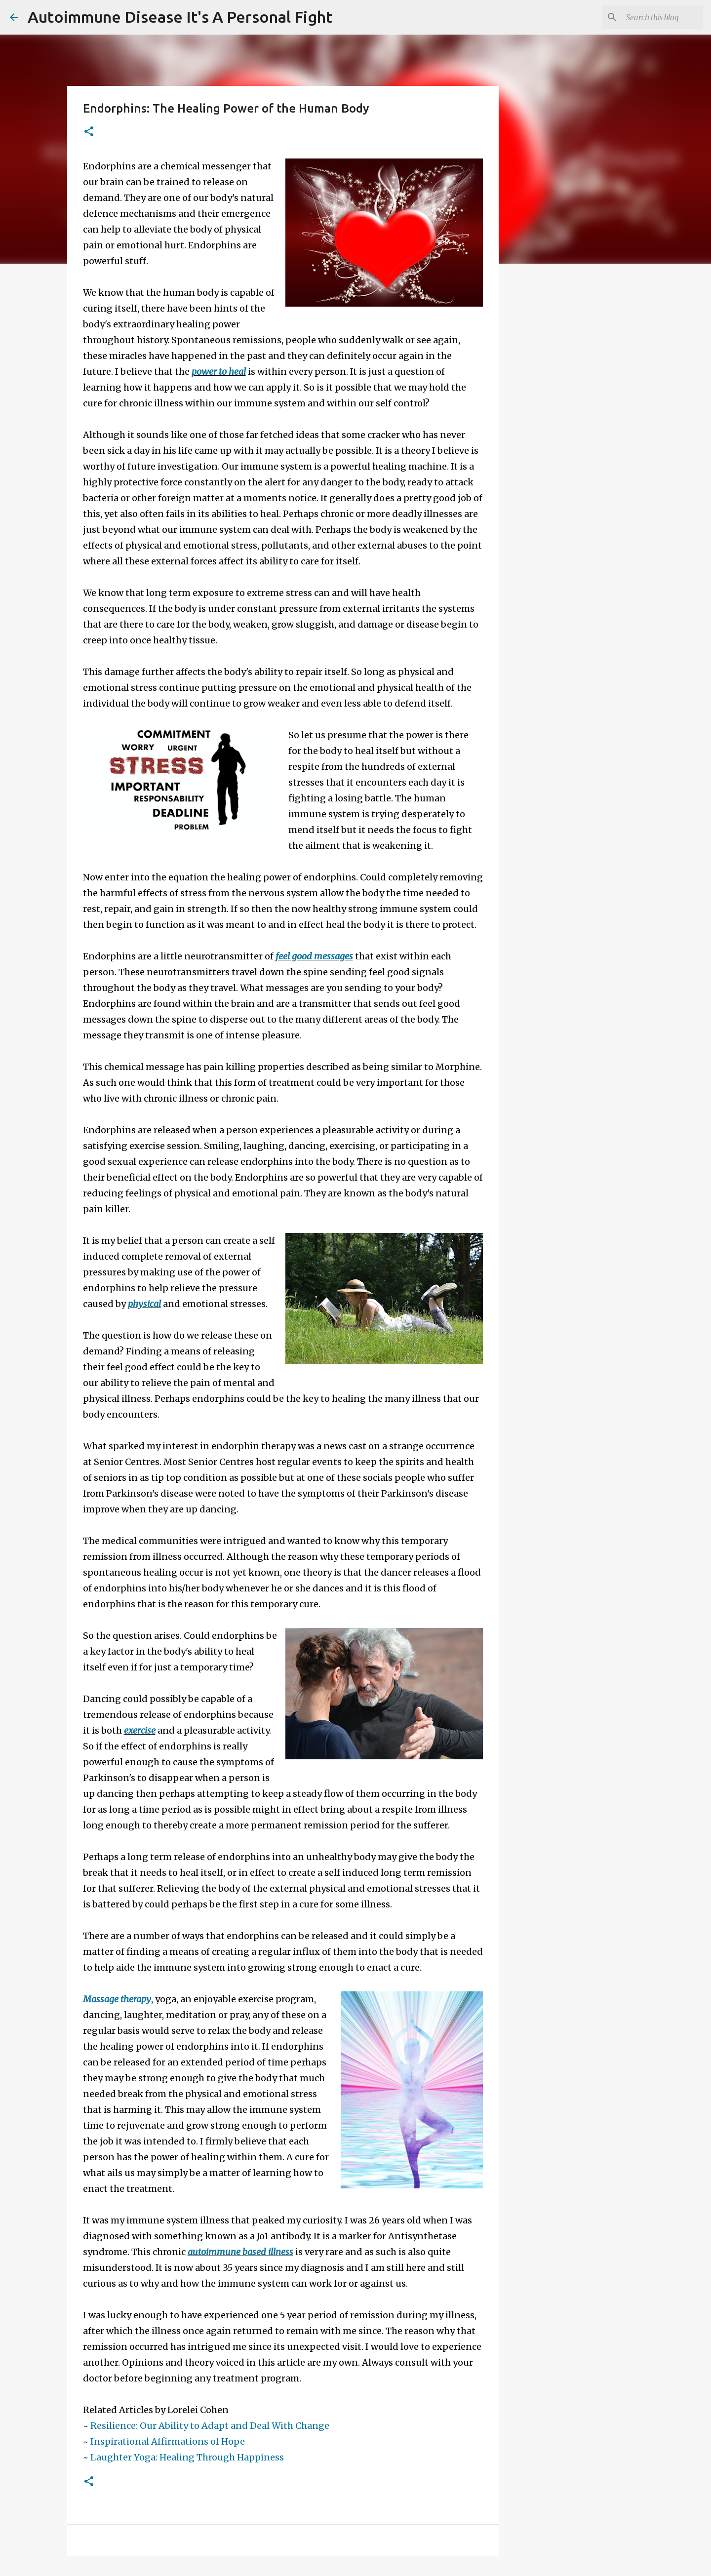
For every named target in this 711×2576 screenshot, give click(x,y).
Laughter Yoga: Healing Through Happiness (187, 2457)
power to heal (219, 371)
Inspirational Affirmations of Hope (167, 2441)
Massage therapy (117, 1999)
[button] (89, 132)
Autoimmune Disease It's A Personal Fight (180, 17)
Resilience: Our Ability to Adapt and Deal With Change (209, 2425)
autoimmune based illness (240, 2252)
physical (144, 1303)
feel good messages (314, 956)
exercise (140, 1730)
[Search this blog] (651, 17)
